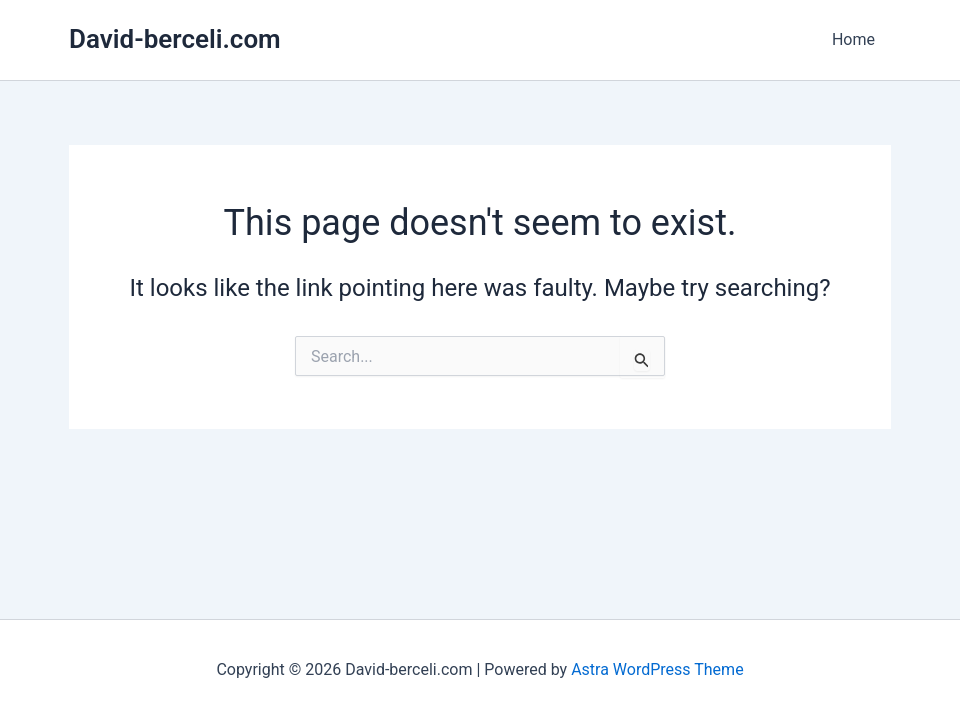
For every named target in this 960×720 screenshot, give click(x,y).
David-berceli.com (175, 39)
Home (853, 39)
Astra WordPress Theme (657, 669)
